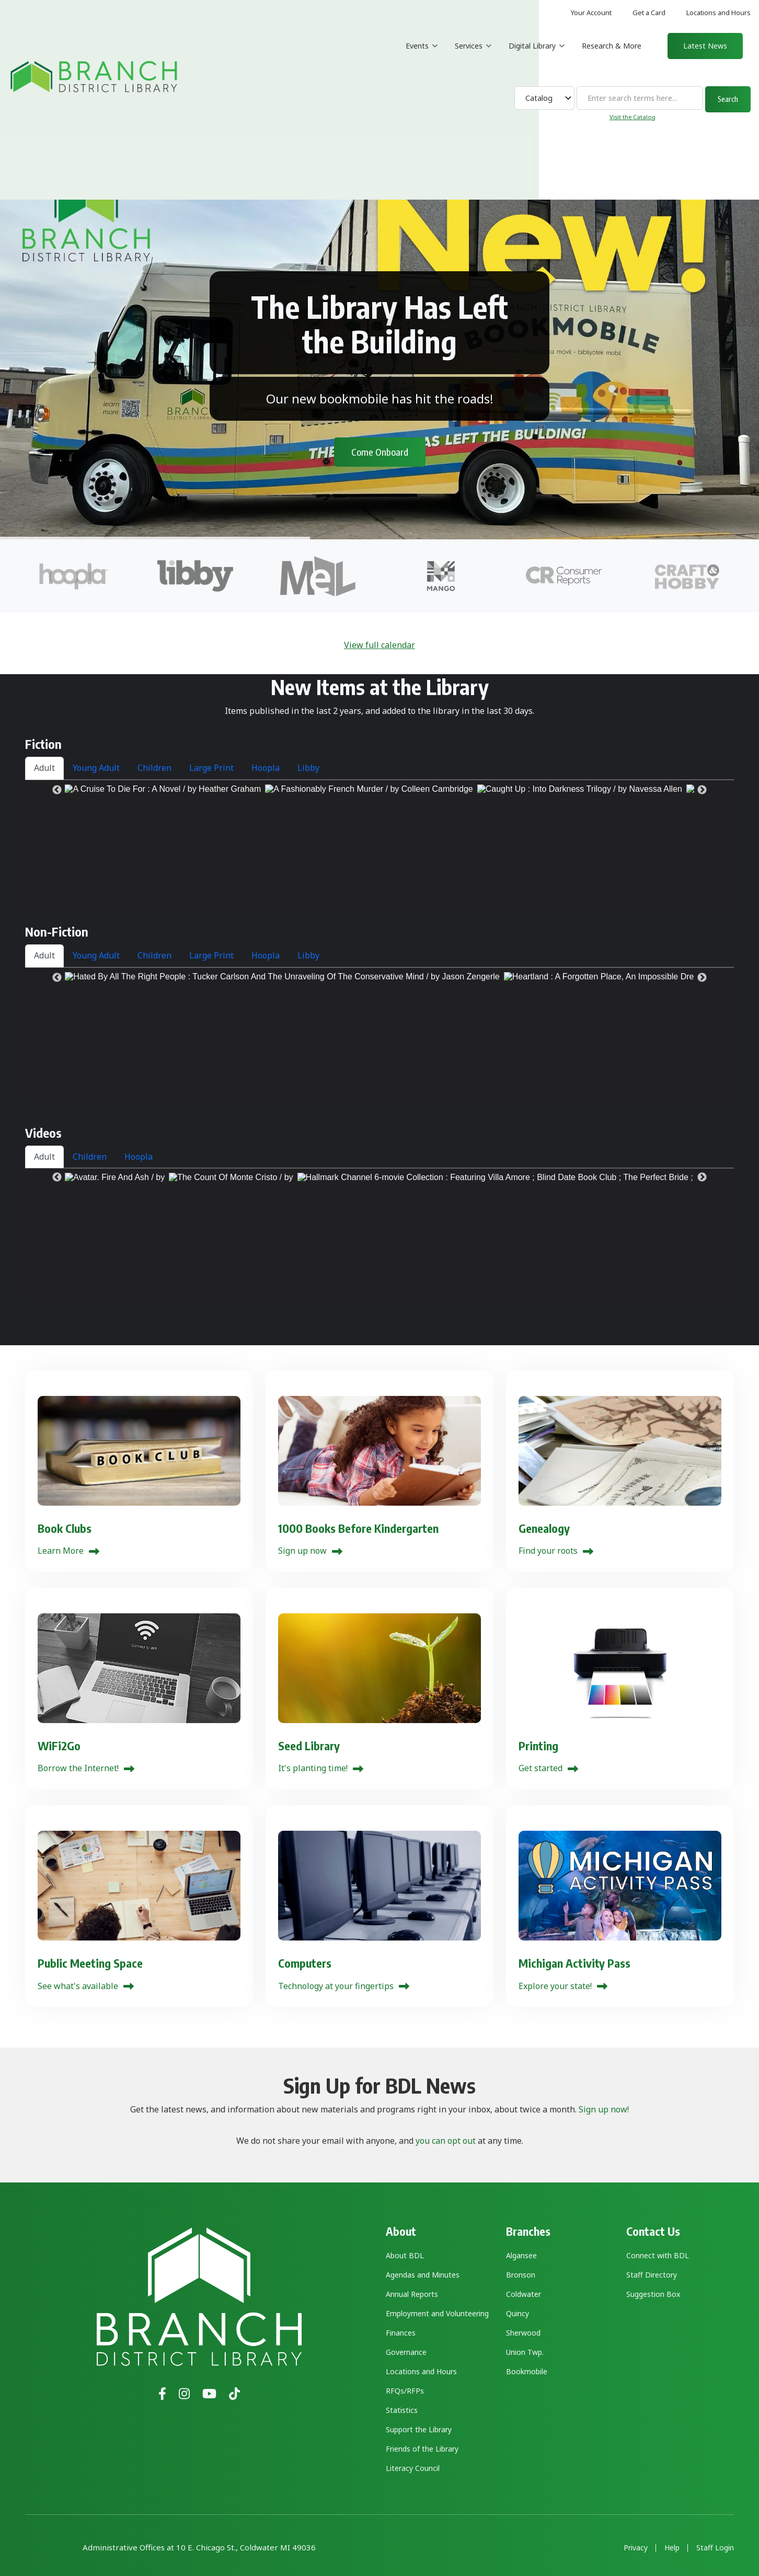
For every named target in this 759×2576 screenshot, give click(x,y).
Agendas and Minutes (422, 2275)
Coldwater (523, 2294)
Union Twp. (525, 2352)
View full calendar (379, 645)
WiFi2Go (59, 1745)
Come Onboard (379, 433)
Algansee (521, 2255)
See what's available (78, 1986)
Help (672, 2547)
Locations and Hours (718, 12)
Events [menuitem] (422, 55)
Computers (304, 1963)
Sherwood (523, 2333)
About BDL (405, 2255)
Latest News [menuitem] (705, 46)
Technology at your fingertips (336, 1986)
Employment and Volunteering (437, 2313)
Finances (401, 2333)
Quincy (517, 2313)
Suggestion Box (653, 2294)
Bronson (520, 2275)
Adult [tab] (44, 767)
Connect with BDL (657, 2255)
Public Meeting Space (90, 1963)
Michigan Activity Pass (574, 1963)
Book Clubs (64, 1528)
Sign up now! (604, 2109)
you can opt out (446, 2140)
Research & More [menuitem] (611, 46)
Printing (538, 1745)
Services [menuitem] (473, 55)
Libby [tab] (308, 767)
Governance (406, 2352)
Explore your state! (555, 1986)
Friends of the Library (422, 2449)
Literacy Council (413, 2468)
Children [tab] (154, 767)
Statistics (402, 2410)
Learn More (61, 1550)
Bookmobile (526, 2371)
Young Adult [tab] (96, 767)
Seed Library (309, 1745)
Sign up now (302, 1550)
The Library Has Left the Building (379, 304)
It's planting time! (313, 1768)
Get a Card (648, 12)
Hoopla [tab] (265, 767)
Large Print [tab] (211, 767)
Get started (540, 1768)
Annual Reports (412, 2294)
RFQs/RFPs (405, 2391)
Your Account (591, 12)
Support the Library (419, 2429)
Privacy (636, 2547)
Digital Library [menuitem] (537, 55)
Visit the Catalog (633, 117)
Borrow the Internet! (78, 1768)
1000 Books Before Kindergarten (358, 1528)
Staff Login (715, 2547)
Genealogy (544, 1528)
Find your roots (548, 1550)
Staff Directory (651, 2275)
